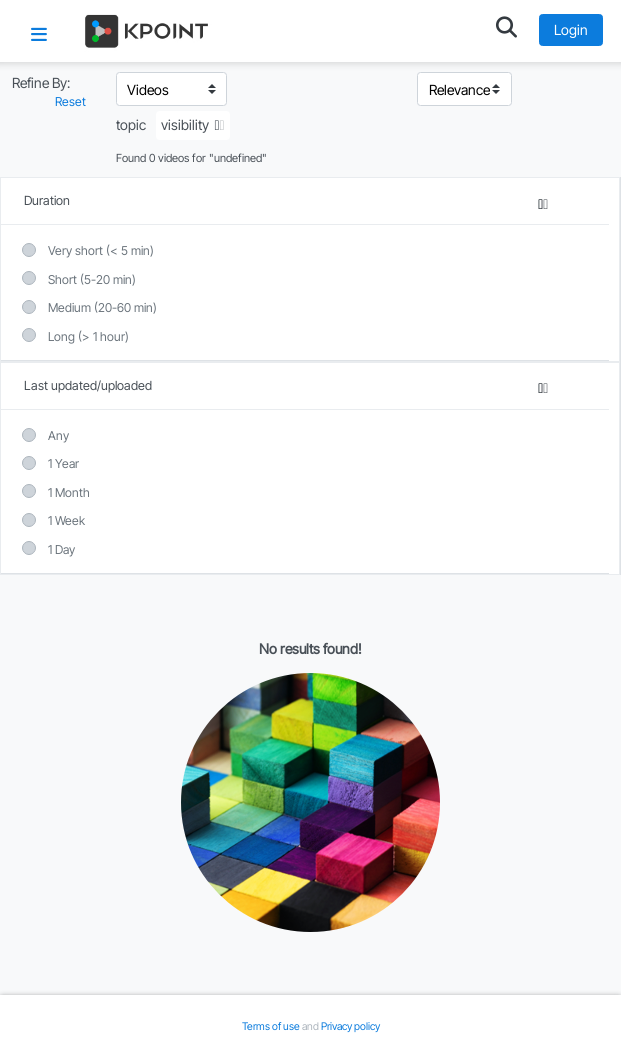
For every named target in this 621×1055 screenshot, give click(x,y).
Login (571, 29)
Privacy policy (350, 1026)
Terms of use (272, 1026)
